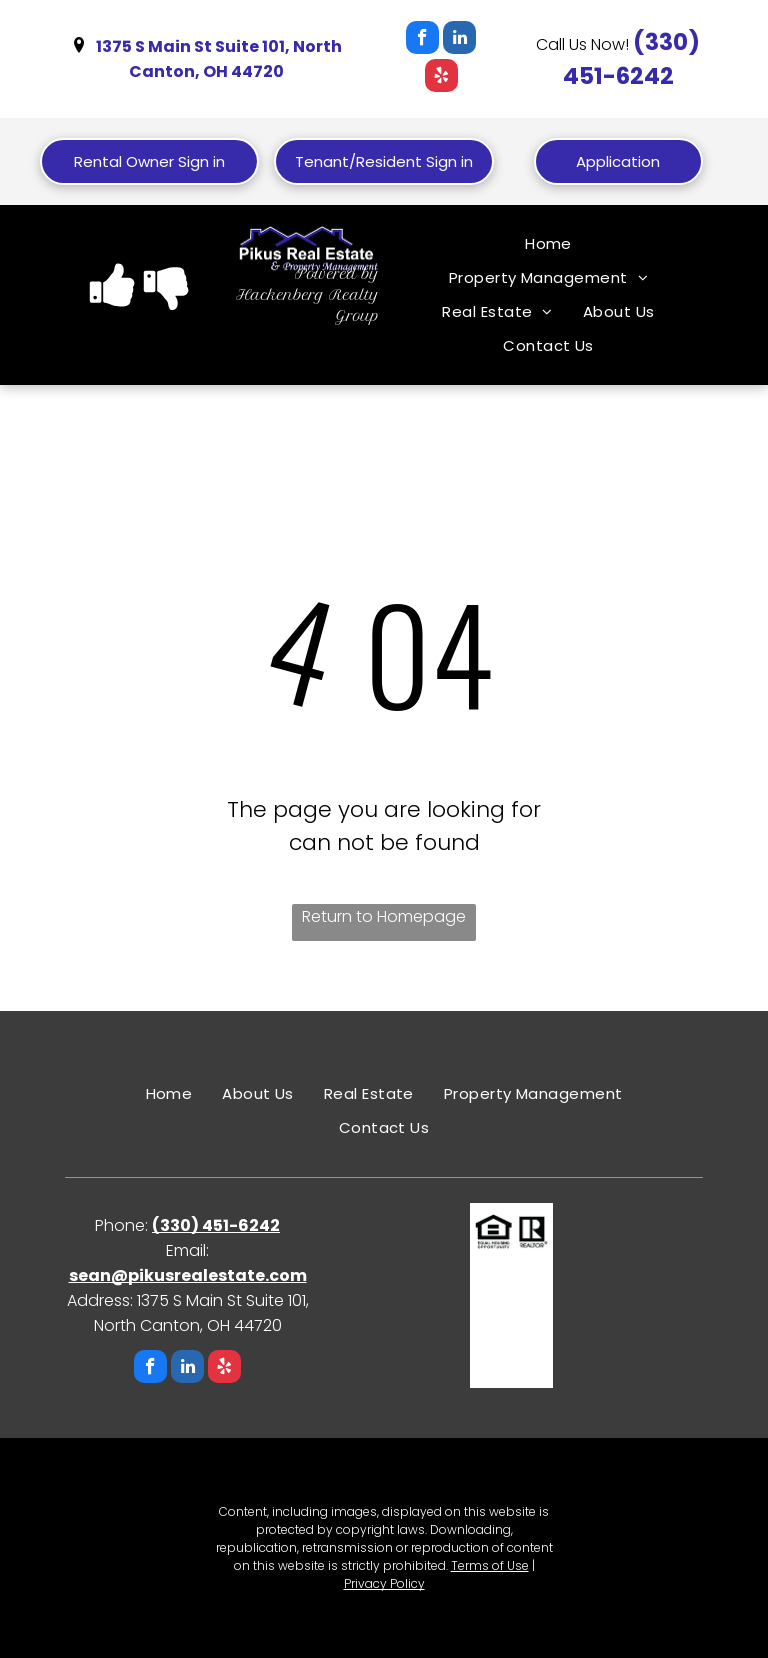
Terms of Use (490, 1565)
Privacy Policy (384, 1583)
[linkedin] (459, 40)
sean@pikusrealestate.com (188, 1275)
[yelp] (441, 78)
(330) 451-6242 (216, 1225)
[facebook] (422, 40)
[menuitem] (548, 244)
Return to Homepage (384, 916)
